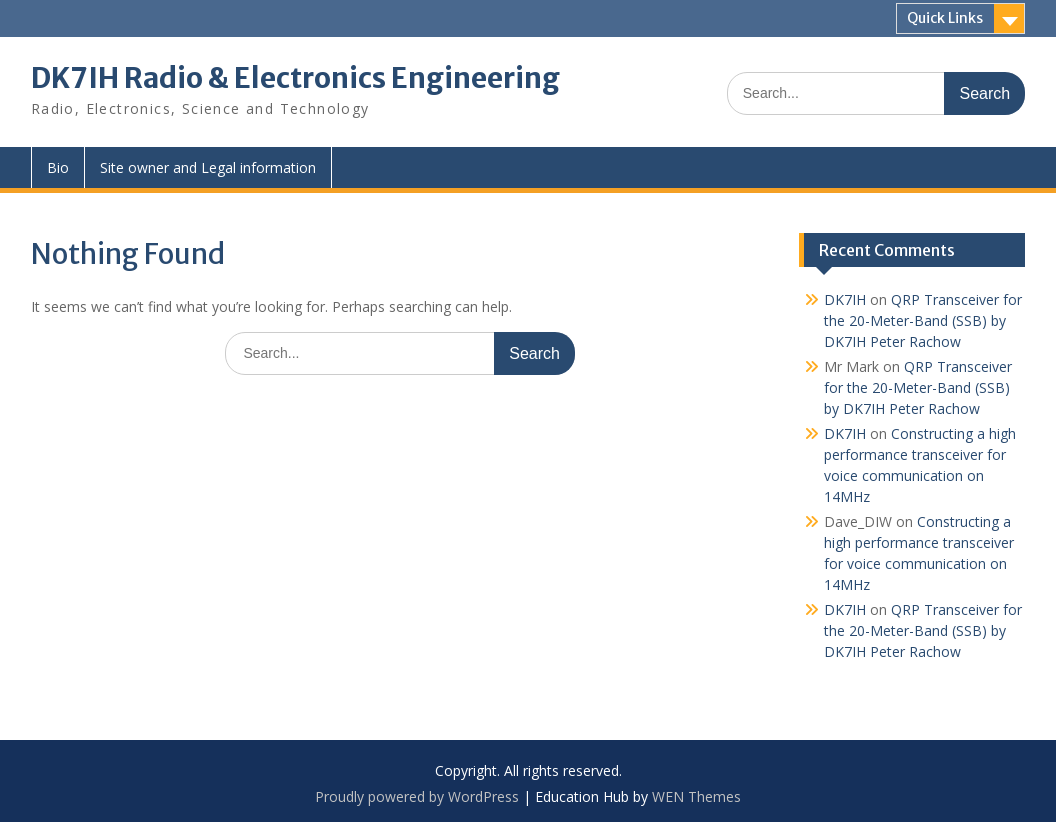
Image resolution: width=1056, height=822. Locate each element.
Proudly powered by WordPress (417, 796)
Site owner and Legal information (208, 167)
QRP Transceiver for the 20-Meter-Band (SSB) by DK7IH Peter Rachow (923, 320)
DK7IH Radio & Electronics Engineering (295, 78)
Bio (58, 167)
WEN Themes (696, 796)
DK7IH (845, 299)
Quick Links (945, 18)
